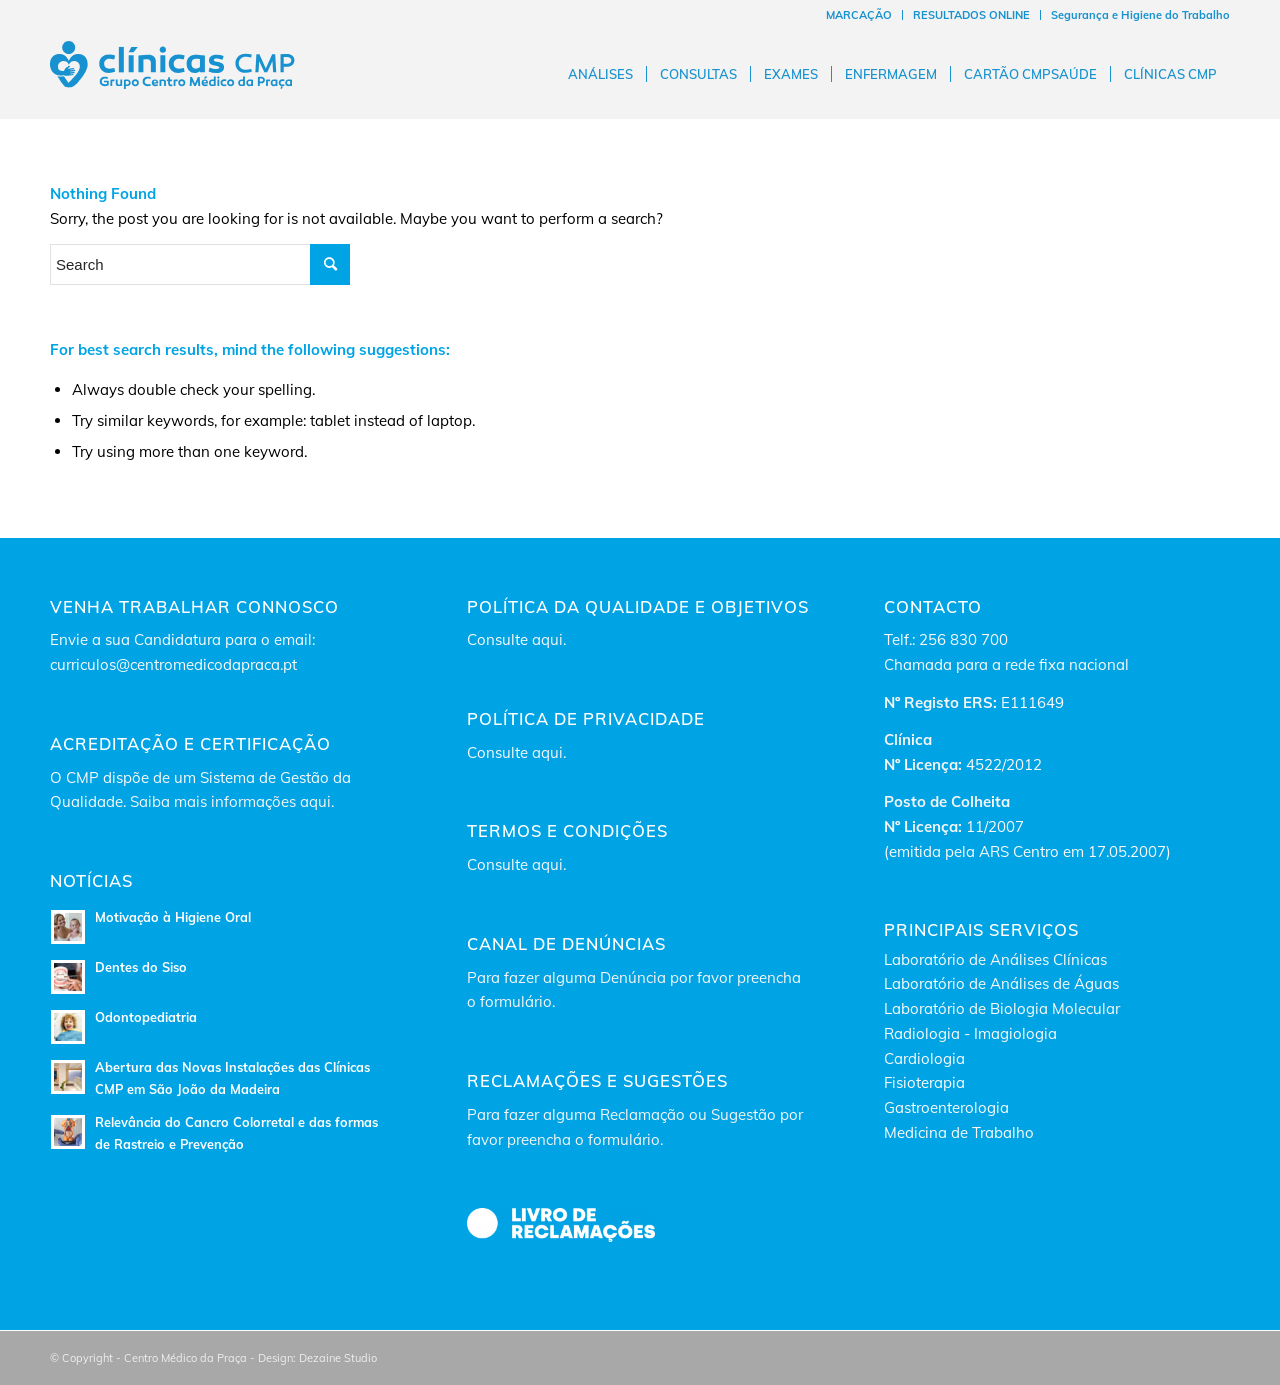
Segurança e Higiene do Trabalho (1140, 15)
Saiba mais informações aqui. (232, 801)
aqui (547, 639)
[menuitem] (859, 15)
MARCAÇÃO (859, 15)
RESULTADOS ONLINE (971, 15)
